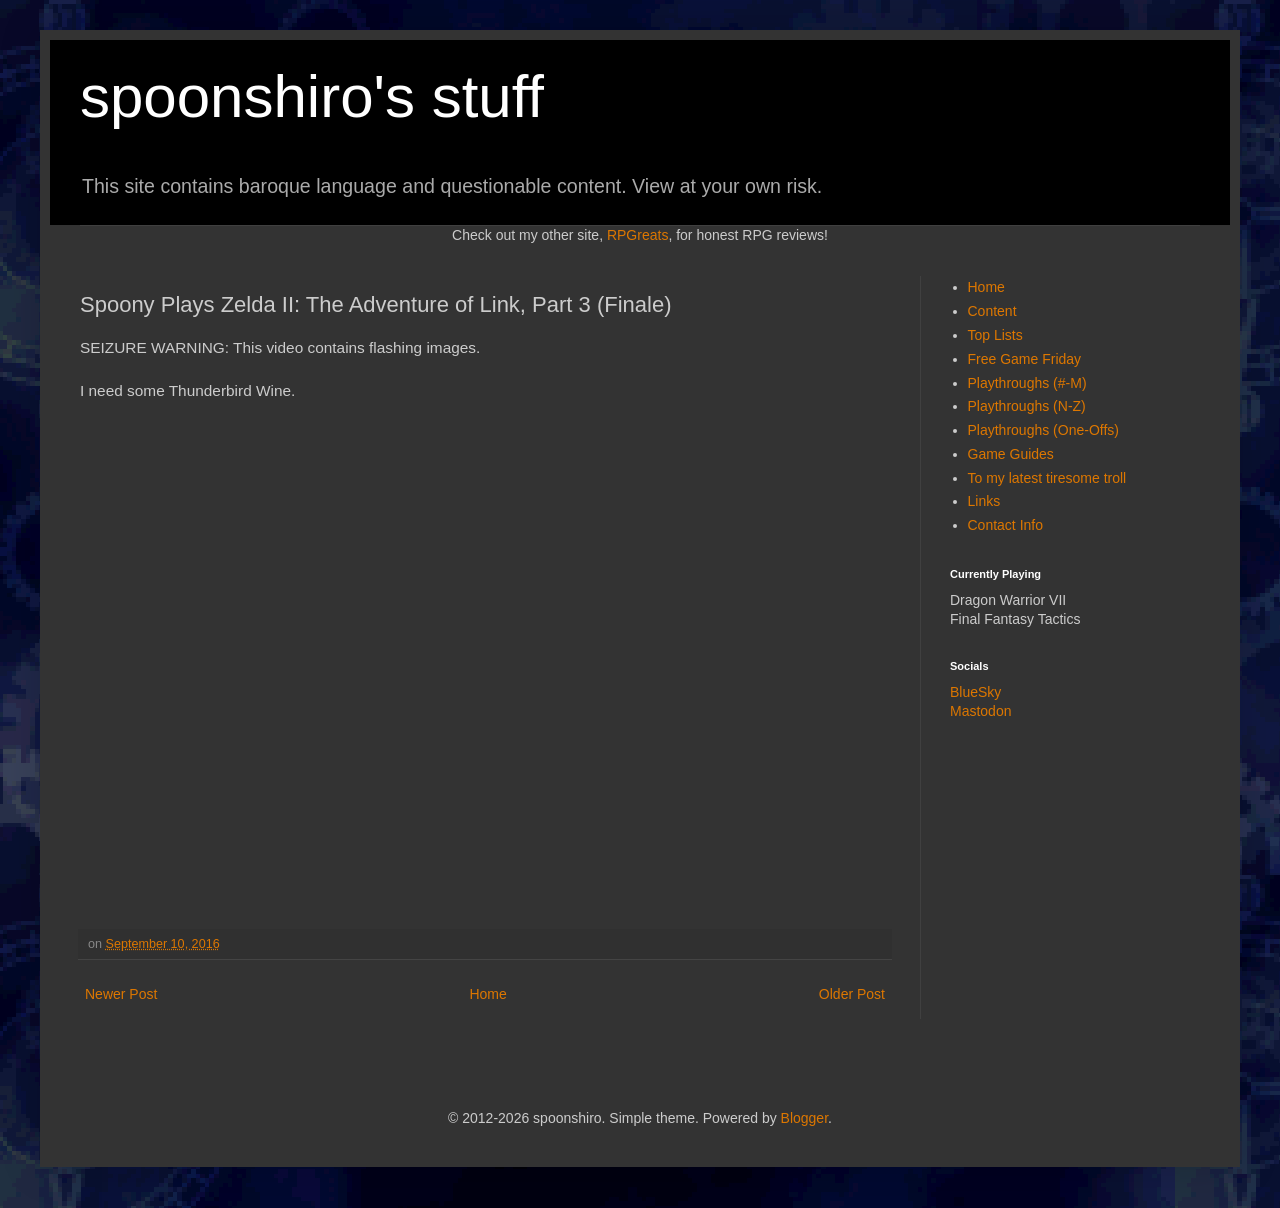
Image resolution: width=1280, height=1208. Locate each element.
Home (487, 994)
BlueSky (975, 692)
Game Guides (1011, 454)
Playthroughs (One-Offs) (1043, 430)
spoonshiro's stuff (312, 96)
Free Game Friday (1025, 359)
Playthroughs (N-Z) (1027, 406)
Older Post (852, 994)
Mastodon (980, 711)
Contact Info (1006, 525)
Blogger (804, 1118)
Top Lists (995, 335)
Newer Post (121, 994)
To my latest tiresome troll (1047, 478)
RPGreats (637, 235)
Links (984, 501)
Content (992, 311)
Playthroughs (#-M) (1027, 383)
